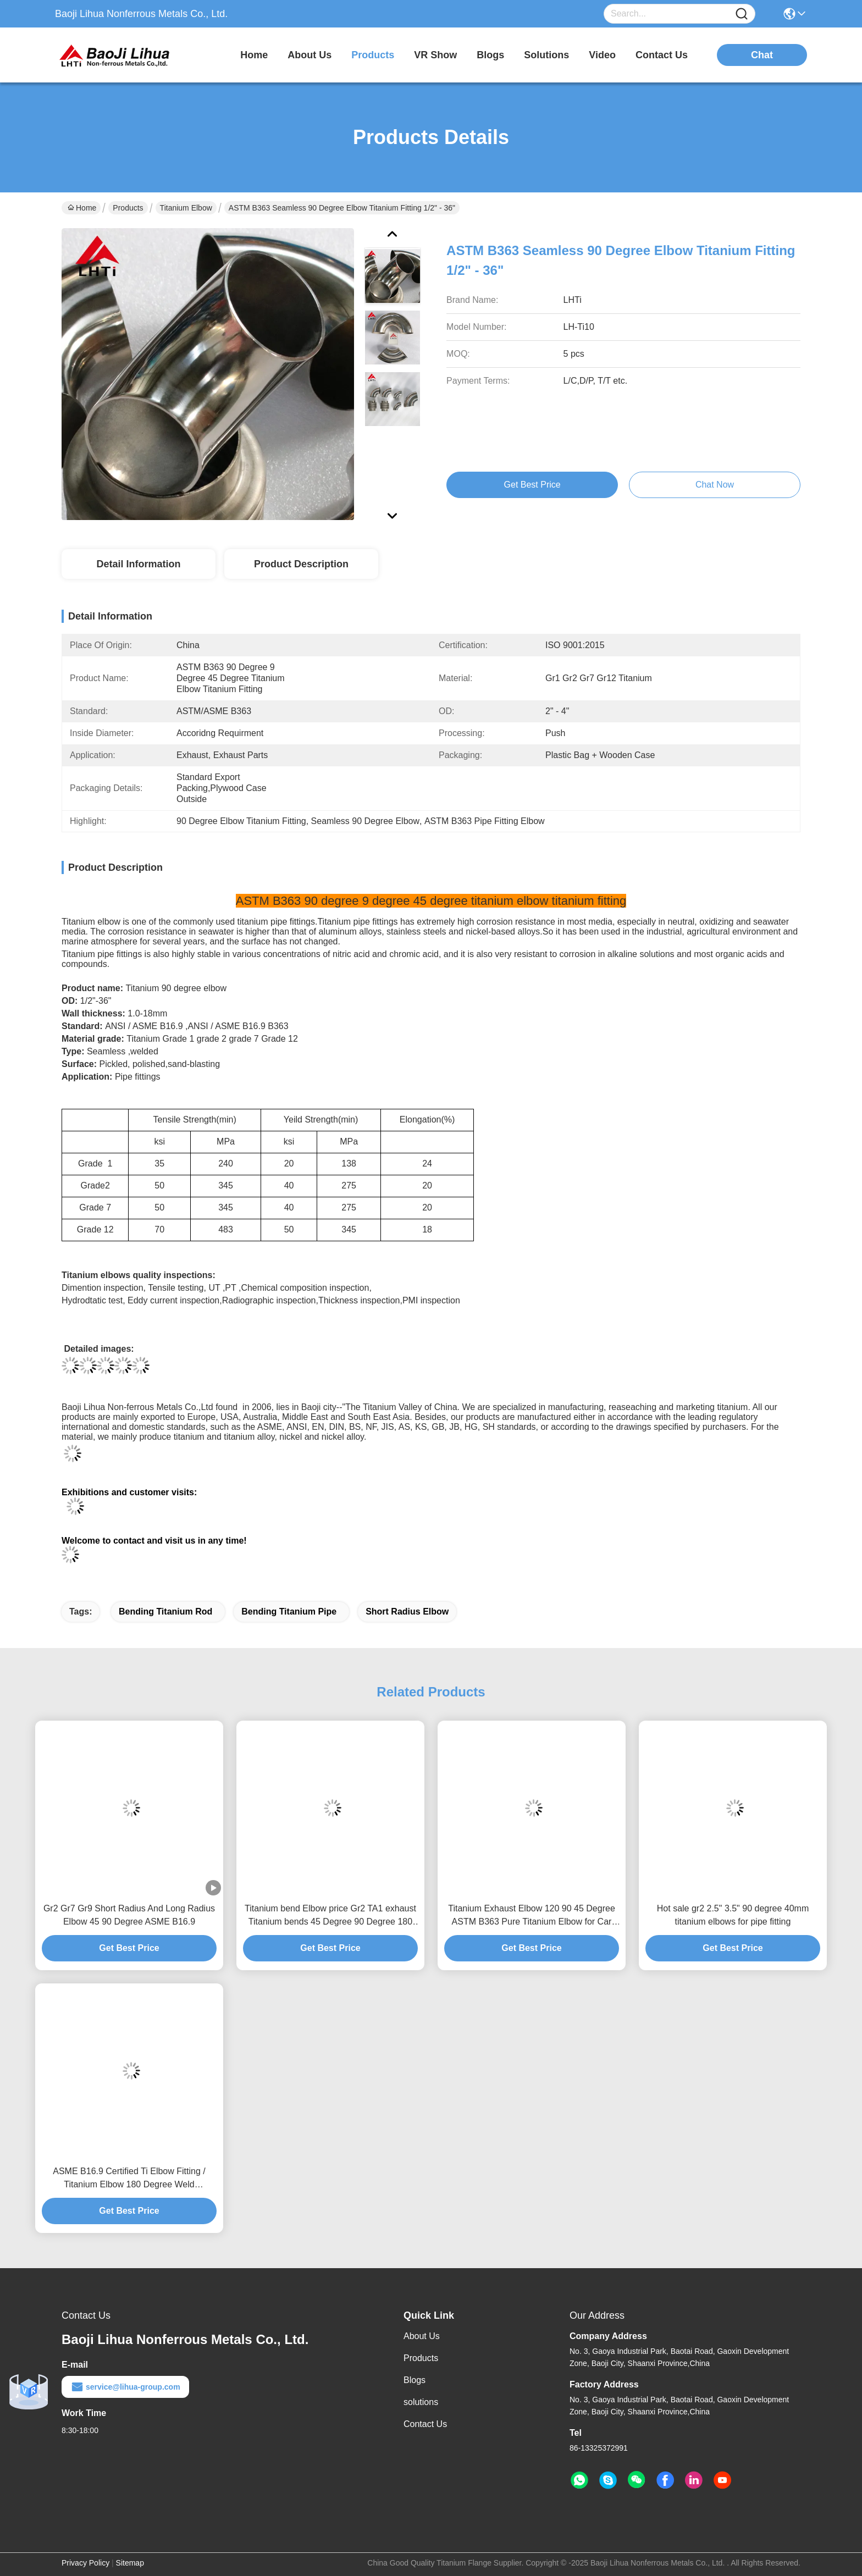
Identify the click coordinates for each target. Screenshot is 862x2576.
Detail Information (138, 564)
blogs (490, 54)
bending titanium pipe (288, 1611)
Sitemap (130, 2562)
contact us (662, 54)
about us (309, 54)
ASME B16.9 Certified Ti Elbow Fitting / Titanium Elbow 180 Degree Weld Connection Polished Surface (129, 2178)
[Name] (741, 14)
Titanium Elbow (186, 207)
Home (254, 54)
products (372, 54)
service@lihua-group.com (125, 2387)
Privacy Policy (85, 2562)
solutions (546, 54)
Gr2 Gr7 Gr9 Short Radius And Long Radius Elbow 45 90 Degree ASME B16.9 (129, 1915)
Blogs (415, 2380)
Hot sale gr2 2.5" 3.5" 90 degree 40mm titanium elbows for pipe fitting (733, 1915)
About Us (422, 2336)
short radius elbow (407, 1611)
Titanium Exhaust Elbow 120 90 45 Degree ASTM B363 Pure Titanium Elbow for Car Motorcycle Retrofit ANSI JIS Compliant (531, 1916)
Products (128, 207)
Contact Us (425, 2424)
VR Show (435, 54)
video (602, 54)
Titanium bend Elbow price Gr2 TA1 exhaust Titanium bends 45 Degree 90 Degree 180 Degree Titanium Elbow (330, 1916)
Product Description (301, 564)
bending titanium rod (165, 1611)
